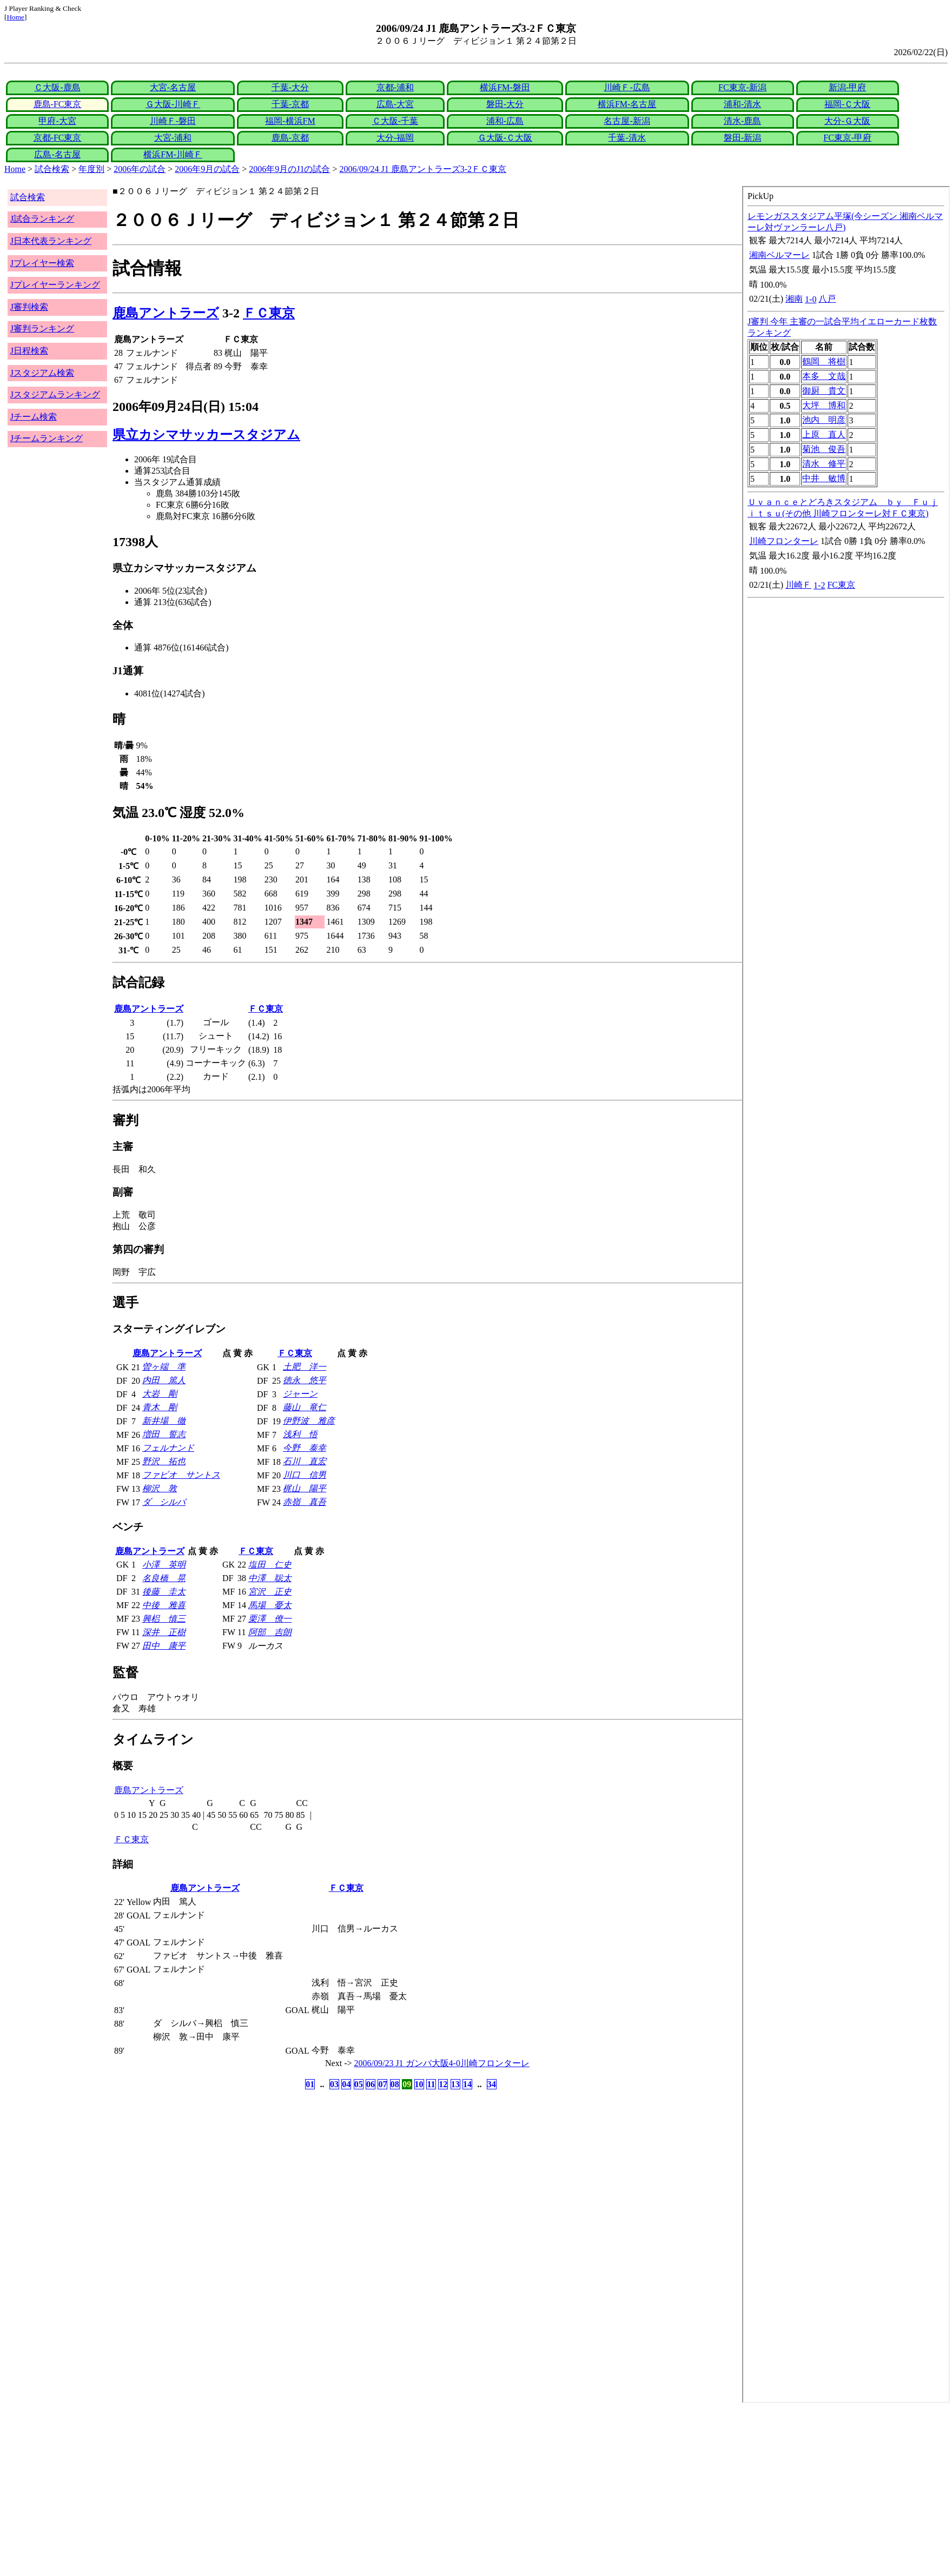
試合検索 (52, 169)
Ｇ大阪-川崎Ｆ (173, 104)
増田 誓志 (164, 1434)
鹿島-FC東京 (58, 104)
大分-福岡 (395, 137)
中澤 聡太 (270, 1578)
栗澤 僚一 (270, 1618)
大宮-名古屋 (173, 87)
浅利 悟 (300, 1434)
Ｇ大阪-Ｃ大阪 (505, 137)
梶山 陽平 (304, 1488)
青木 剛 (159, 1407)
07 (382, 2084)
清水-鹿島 (742, 120)
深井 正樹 (164, 1632)
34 (491, 2084)
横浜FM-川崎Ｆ (172, 154)
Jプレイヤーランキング (55, 284)
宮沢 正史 (270, 1591)
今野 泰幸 (304, 1447)
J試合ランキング (42, 218)
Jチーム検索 (33, 416)
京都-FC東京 (58, 137)
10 (419, 2084)
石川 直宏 (304, 1461)
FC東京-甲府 (847, 137)
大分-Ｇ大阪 (847, 120)
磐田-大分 (505, 104)
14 (467, 2084)
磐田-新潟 (742, 137)
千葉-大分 (290, 87)
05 (358, 2084)
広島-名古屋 (57, 154)
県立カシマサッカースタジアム (206, 435)
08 (395, 2084)
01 (310, 2084)
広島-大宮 (395, 104)
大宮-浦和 (172, 137)
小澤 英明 (164, 1564)
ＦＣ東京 (269, 313)
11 (431, 2084)
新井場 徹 (164, 1420)
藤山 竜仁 (304, 1407)
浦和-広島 (505, 120)
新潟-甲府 (847, 87)
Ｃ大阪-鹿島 (57, 87)
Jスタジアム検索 (42, 372)
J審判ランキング (42, 328)
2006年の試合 (140, 169)
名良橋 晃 (164, 1578)
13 (455, 2084)
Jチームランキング (46, 438)
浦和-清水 (742, 104)
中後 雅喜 (164, 1605)
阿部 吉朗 (270, 1632)
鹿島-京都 (290, 137)
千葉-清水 (626, 137)
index (846, 1294)
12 (443, 2084)
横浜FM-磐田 (505, 87)
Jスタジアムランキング (55, 394)
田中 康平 (164, 1645)
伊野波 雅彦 (309, 1420)
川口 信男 (304, 1474)
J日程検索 (29, 350)
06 (370, 2084)
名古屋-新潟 (627, 120)
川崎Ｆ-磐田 (173, 120)
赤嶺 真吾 (304, 1501)
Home (15, 17)
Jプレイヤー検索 (42, 263)
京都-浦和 (395, 87)
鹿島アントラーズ (166, 313)
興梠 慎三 (164, 1618)
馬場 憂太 (270, 1605)
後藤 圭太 (164, 1591)
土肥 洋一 (304, 1366)
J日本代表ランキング (50, 240)
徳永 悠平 (304, 1380)
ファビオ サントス (181, 1474)
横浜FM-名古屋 (627, 104)
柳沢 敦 (159, 1488)
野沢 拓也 (164, 1461)
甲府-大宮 (57, 120)
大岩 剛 (159, 1393)
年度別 (91, 169)
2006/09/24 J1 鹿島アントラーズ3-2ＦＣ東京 (423, 169)
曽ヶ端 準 (164, 1366)
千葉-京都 (290, 104)
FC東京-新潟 (742, 87)
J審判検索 (29, 306)
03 (334, 2084)
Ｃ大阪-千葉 (395, 120)
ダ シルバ (164, 1501)
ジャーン (300, 1393)
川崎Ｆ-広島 (627, 87)
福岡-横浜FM (290, 120)
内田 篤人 (164, 1380)
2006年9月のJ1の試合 (289, 169)
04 (346, 2084)
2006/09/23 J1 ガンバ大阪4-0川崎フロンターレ (442, 2063)
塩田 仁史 (270, 1564)
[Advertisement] (328, 2489)
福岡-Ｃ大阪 (847, 104)
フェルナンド (168, 1447)
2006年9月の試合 (207, 169)
